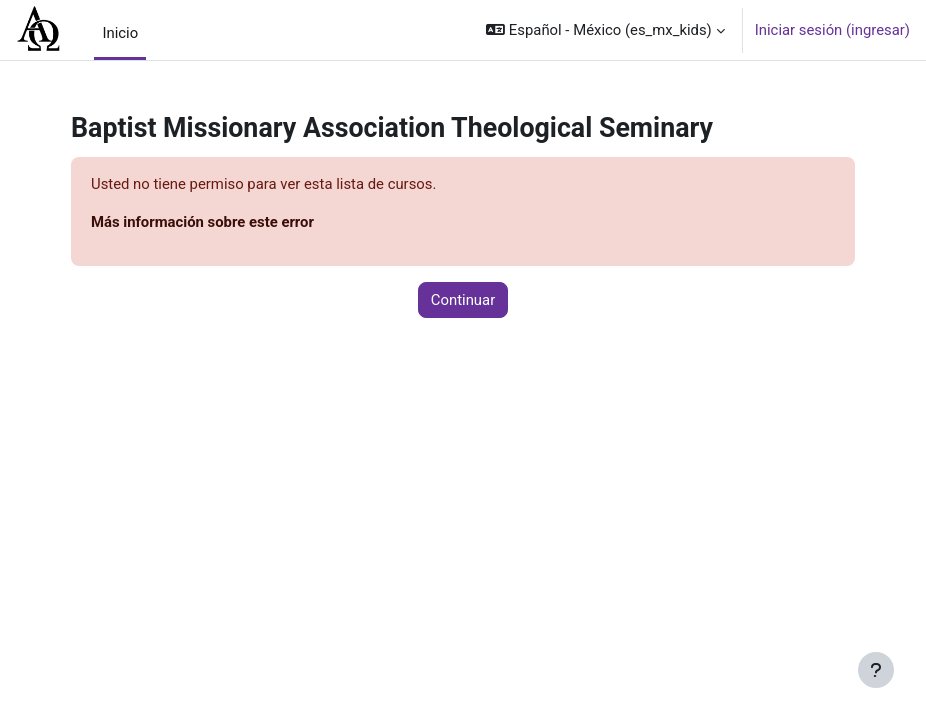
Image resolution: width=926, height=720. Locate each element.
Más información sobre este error (202, 222)
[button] (605, 30)
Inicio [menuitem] (120, 33)
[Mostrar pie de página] (876, 670)
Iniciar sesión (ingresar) (832, 30)
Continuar (463, 300)
